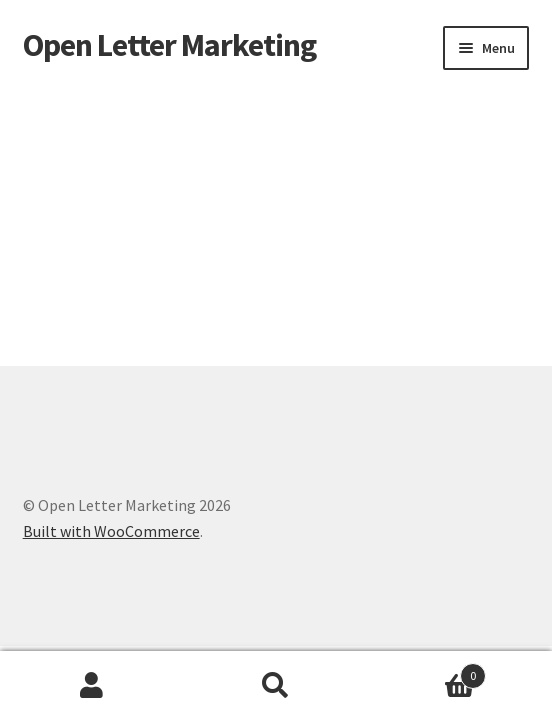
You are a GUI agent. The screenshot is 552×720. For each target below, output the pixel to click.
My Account (92, 686)
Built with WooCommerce (111, 531)
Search (276, 686)
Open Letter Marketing (169, 45)
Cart (427, 671)
